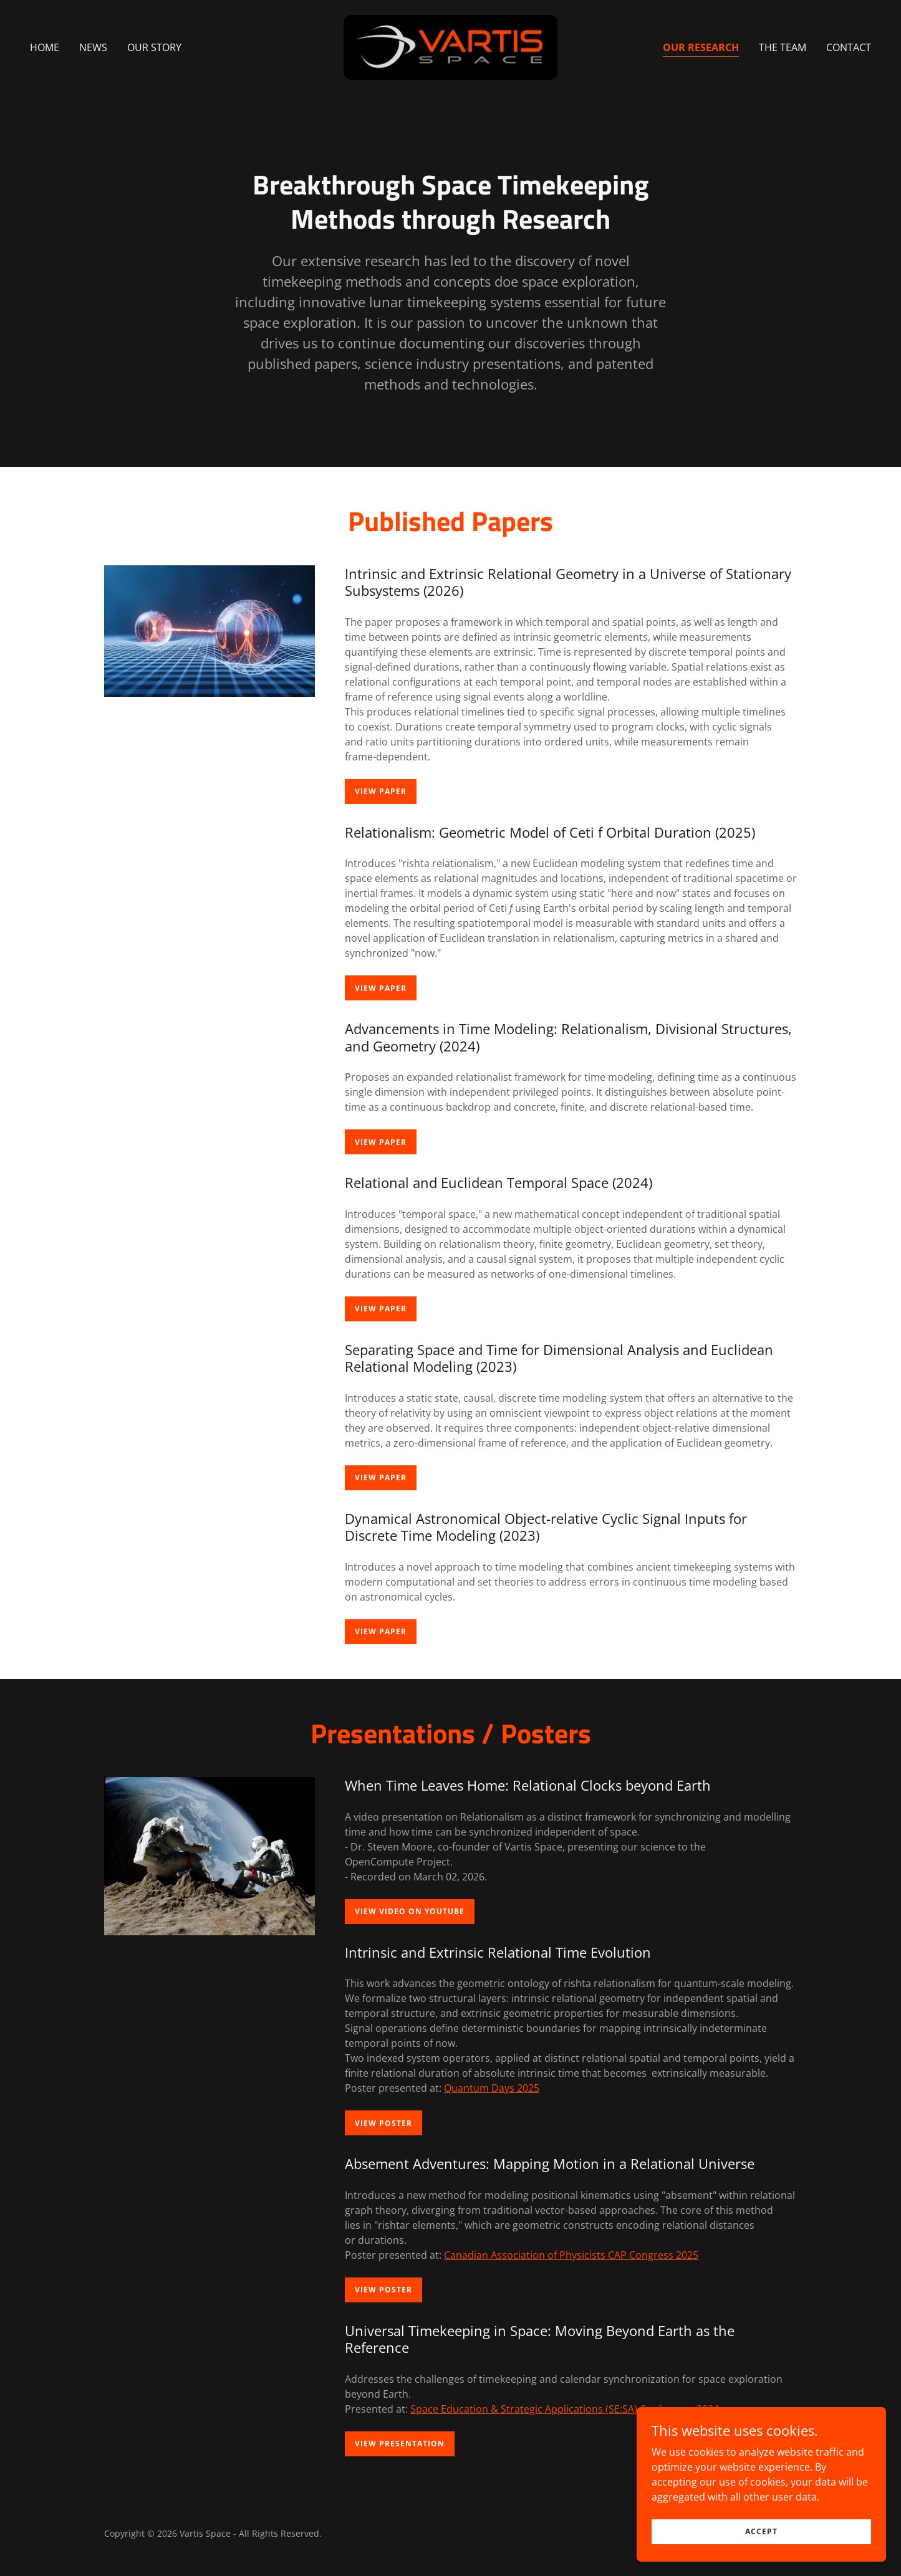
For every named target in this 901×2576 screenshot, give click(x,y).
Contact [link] (848, 47)
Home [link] (44, 47)
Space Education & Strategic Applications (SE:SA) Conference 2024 (564, 2409)
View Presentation (400, 2443)
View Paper (381, 791)
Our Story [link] (154, 47)
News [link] (93, 47)
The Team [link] (782, 47)
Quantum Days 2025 (491, 2088)
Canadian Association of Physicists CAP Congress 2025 (571, 2255)
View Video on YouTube (410, 1911)
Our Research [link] (701, 47)
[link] (451, 46)
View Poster (383, 2123)
